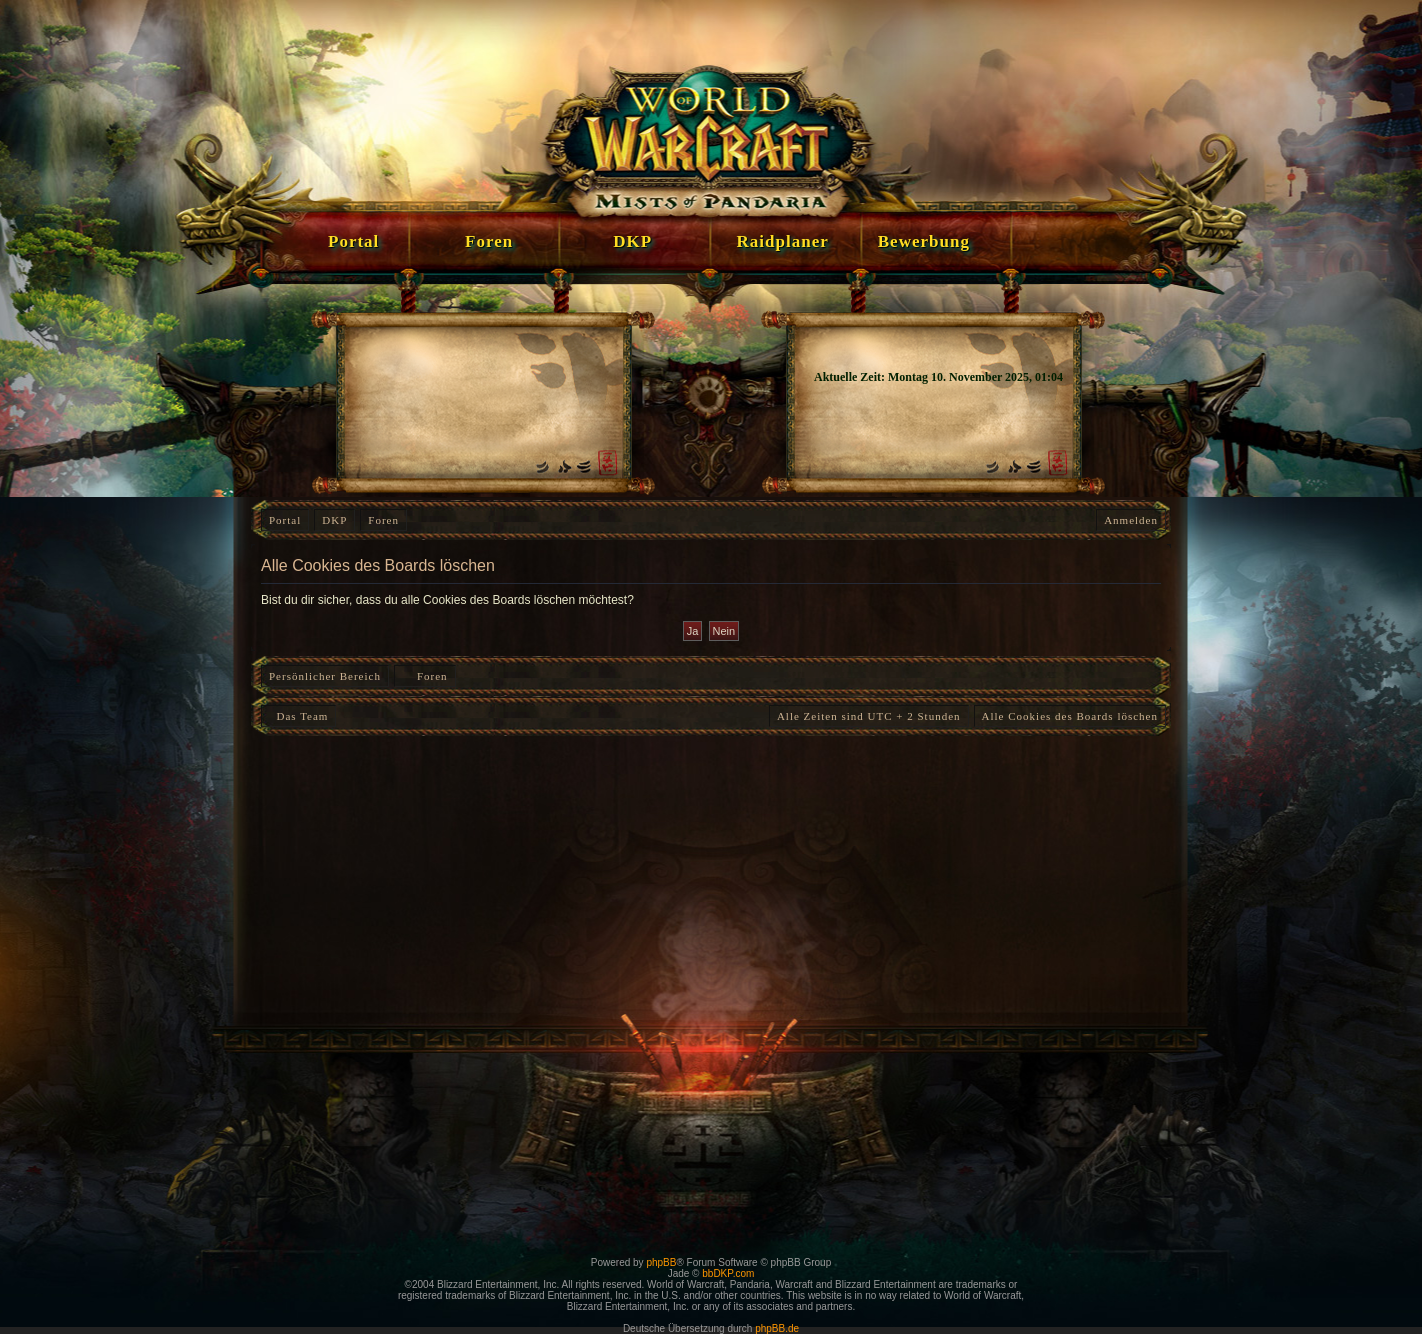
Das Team (298, 716)
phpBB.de (777, 1328)
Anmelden (1131, 520)
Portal (285, 520)
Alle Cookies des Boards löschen (1070, 716)
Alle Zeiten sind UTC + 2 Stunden (869, 716)
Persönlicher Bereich (325, 676)
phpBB (661, 1262)
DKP (334, 520)
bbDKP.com (728, 1273)
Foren (383, 520)
